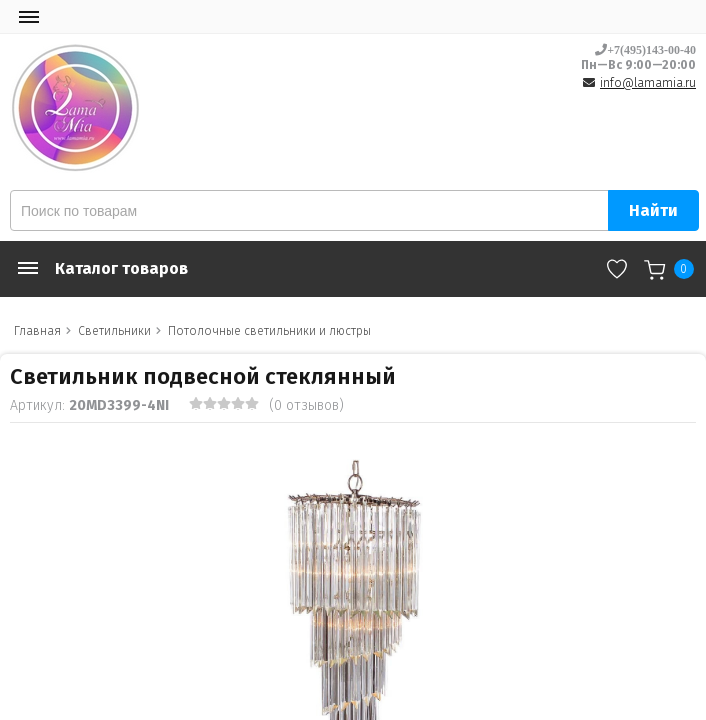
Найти (653, 210)
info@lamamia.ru (648, 83)
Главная (37, 331)
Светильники (114, 331)
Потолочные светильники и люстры (269, 331)
